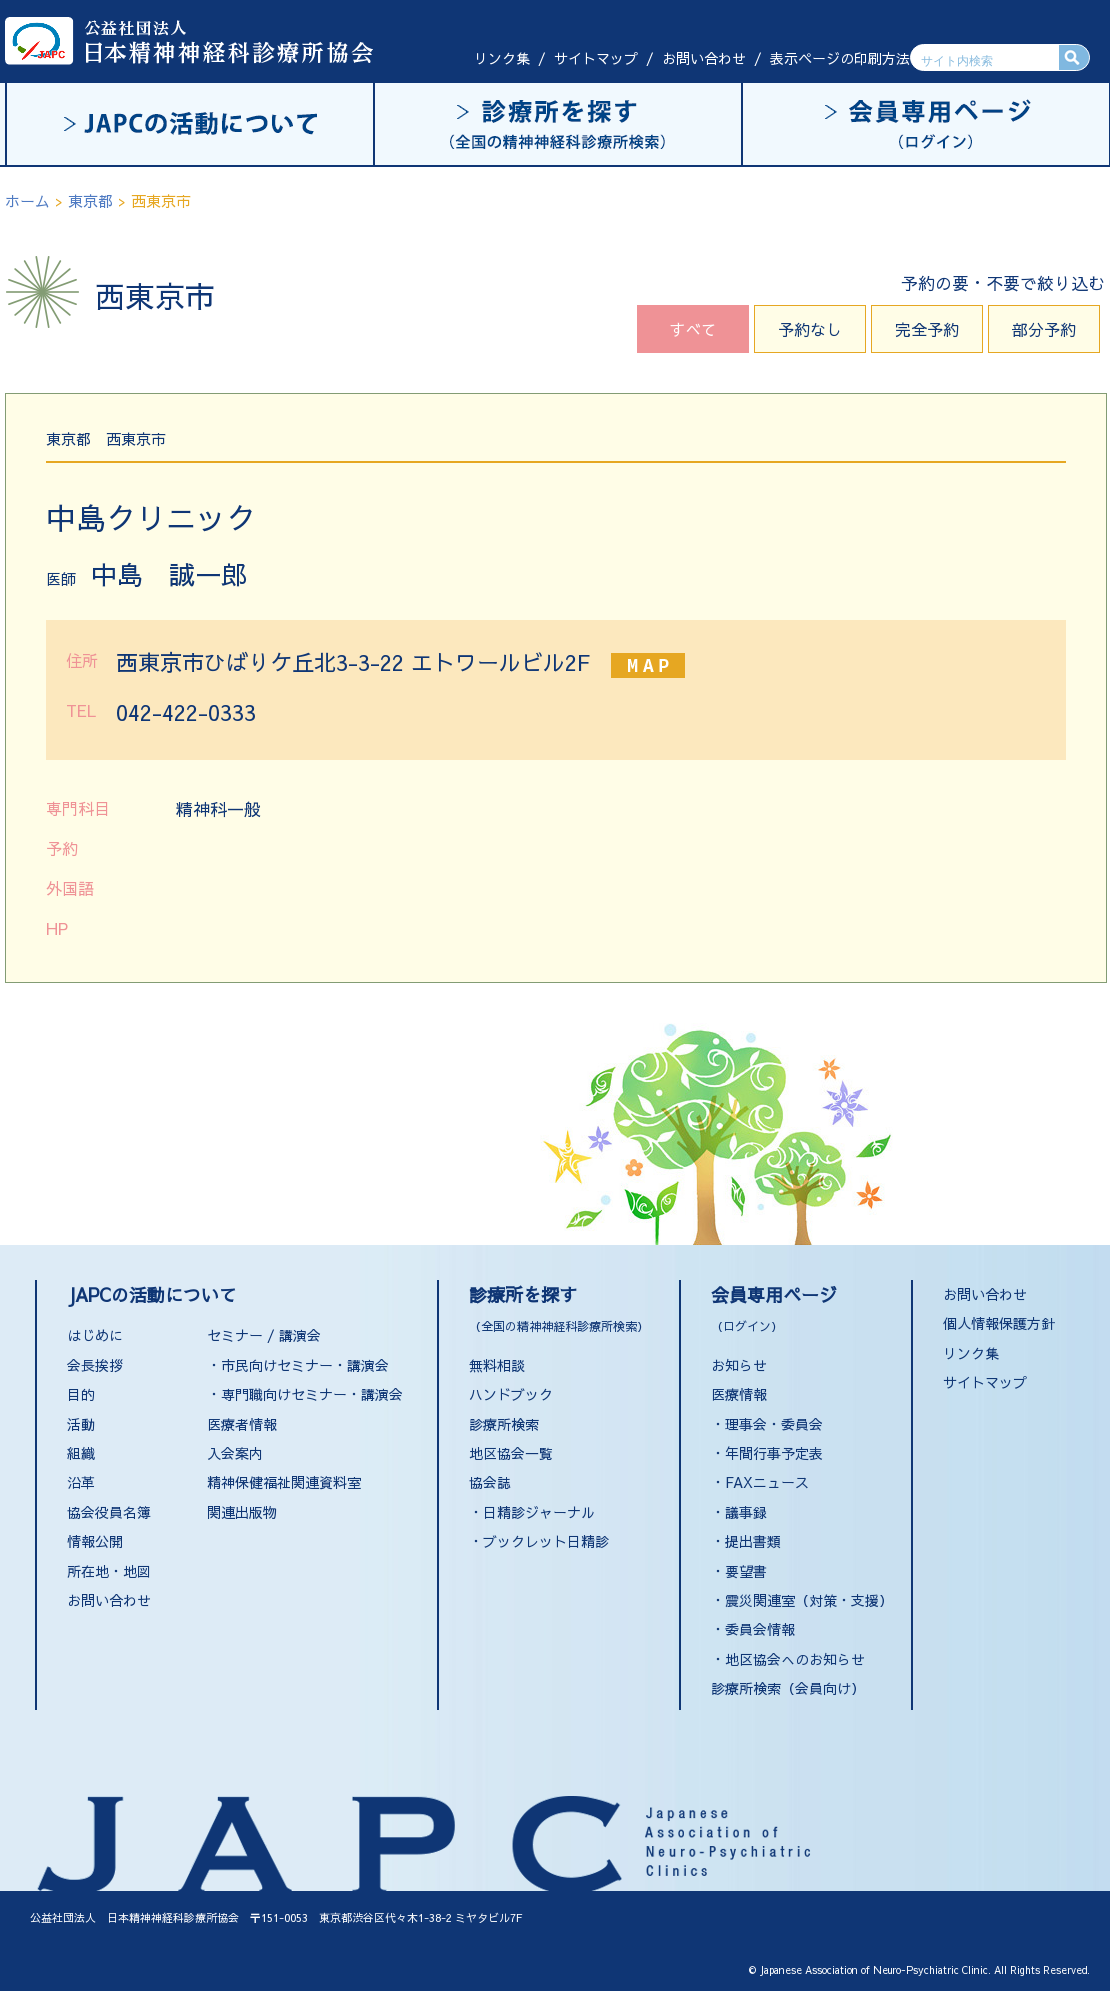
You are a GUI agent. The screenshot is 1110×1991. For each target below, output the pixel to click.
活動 (81, 1424)
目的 (81, 1394)
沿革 (81, 1482)
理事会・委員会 (774, 1424)
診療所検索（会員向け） (788, 1688)
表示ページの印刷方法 (840, 58)
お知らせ (739, 1365)
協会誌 (490, 1482)
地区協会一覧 (511, 1453)
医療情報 (739, 1394)
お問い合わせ (704, 58)
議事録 (746, 1512)
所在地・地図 (109, 1571)
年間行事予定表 (774, 1453)
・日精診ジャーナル (532, 1512)
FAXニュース (767, 1482)
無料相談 (497, 1365)
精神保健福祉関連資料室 (284, 1482)
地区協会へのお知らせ (795, 1659)
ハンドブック (511, 1394)
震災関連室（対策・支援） (809, 1600)
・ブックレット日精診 (539, 1541)
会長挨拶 (95, 1365)
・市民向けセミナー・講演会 (298, 1365)
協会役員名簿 (109, 1512)
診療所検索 (504, 1424)
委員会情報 (760, 1629)
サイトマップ (596, 58)
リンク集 (502, 58)
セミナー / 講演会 (264, 1335)
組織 (81, 1453)
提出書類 (753, 1541)
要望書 (746, 1571)
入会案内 (235, 1453)
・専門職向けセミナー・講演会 (305, 1394)
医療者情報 (242, 1424)
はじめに (95, 1335)
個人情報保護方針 (999, 1323)
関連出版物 (242, 1512)
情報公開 (95, 1541)
